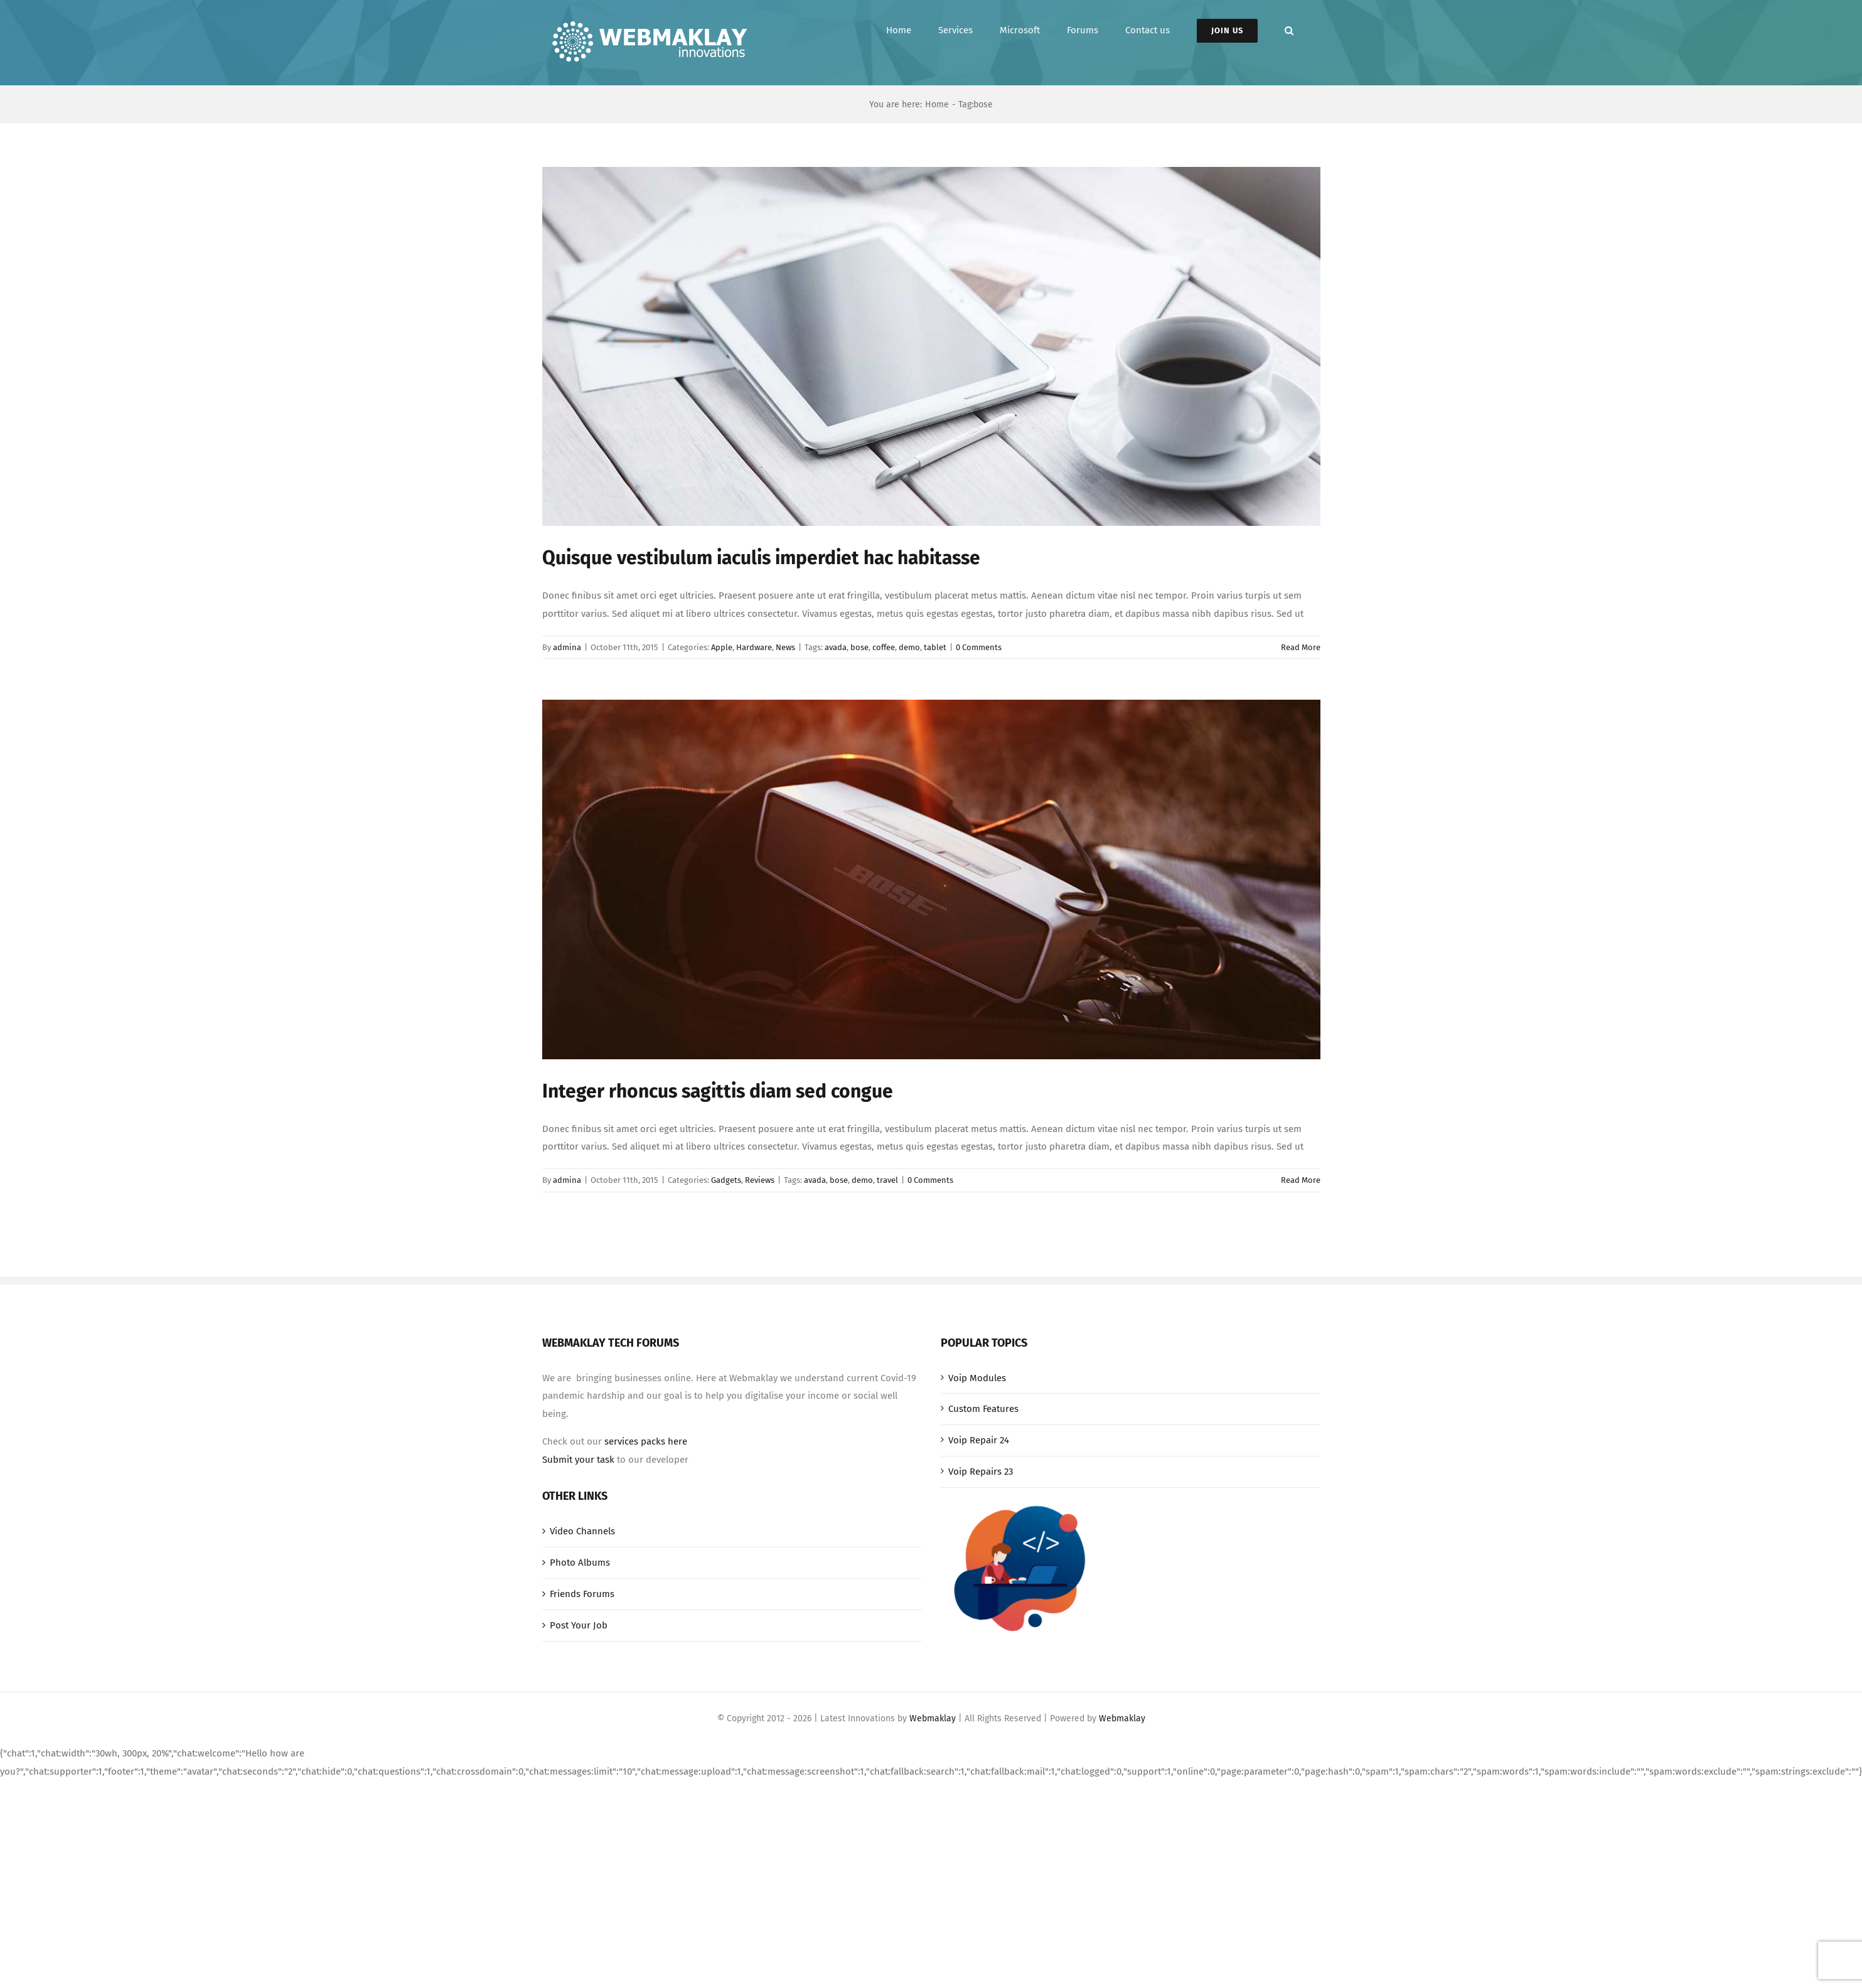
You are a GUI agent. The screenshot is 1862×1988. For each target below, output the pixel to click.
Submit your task (578, 1459)
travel (887, 1180)
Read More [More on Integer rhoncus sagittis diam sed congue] (1300, 1180)
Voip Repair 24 (978, 1440)
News (785, 647)
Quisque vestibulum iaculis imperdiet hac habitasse (761, 558)
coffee (883, 647)
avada (836, 647)
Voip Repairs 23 (980, 1471)
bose (859, 647)
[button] (1289, 30)
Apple (721, 647)
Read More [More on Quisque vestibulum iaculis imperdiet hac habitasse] (1300, 647)
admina (567, 647)
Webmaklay (932, 1718)
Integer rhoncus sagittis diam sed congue (717, 1091)
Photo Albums (580, 1562)
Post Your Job (578, 1625)
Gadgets (726, 1180)
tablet (935, 647)
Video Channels (582, 1531)
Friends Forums (582, 1594)
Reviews (759, 1180)
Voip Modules (977, 1378)
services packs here (645, 1441)
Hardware (754, 647)
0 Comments (979, 647)
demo (909, 647)
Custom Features (983, 1408)
